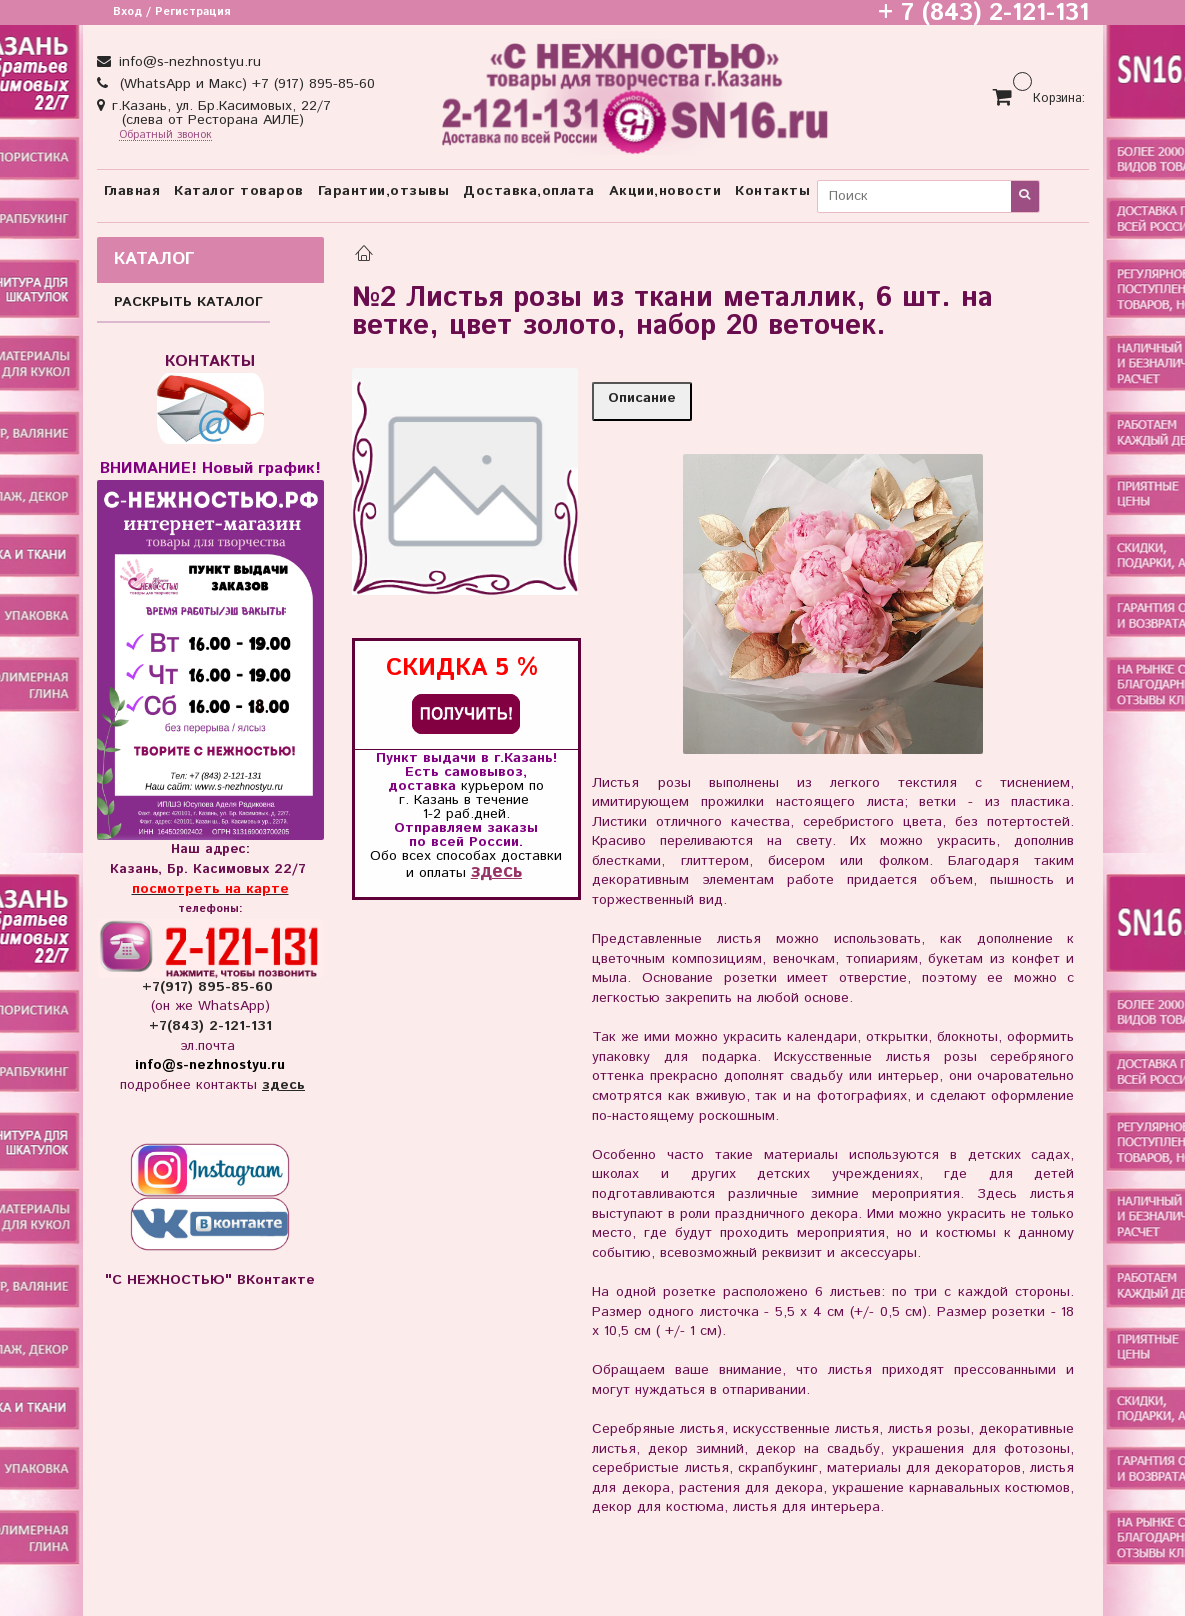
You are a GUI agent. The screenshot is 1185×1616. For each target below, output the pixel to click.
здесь (496, 871)
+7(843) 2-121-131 (210, 1026)
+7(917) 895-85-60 (210, 987)
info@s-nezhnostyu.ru (187, 62)
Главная (132, 191)
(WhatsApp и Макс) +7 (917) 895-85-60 (245, 84)
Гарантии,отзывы (384, 191)
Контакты (772, 191)
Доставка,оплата (529, 191)
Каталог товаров (239, 191)
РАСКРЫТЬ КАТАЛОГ (188, 302)
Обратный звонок (165, 135)
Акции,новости (665, 191)
